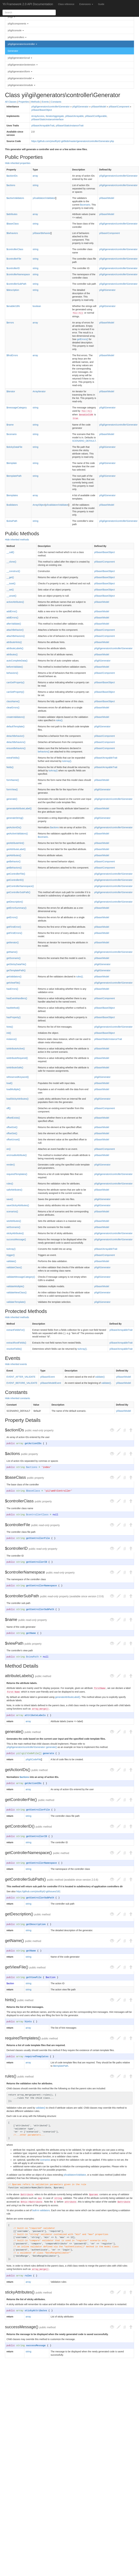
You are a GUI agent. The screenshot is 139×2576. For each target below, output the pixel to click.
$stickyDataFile (14, 447)
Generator (13, 51)
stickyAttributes (36, 2310)
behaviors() (12, 673)
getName (31, 1633)
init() (8, 1033)
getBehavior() (13, 861)
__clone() (11, 561)
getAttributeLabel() (16, 849)
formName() (12, 780)
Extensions (86, 4)
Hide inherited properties (17, 163)
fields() (9, 767)
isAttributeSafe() (14, 1067)
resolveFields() (14, 1349)
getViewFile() (13, 982)
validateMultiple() (15, 1286)
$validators (12, 504)
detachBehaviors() (15, 742)
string (35, 185)
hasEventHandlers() (16, 998)
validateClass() (14, 1267)
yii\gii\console (16, 30)
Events (45, 101)
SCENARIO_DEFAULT (84, 440)
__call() (10, 552)
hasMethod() (13, 1007)
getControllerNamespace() (20, 886)
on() (8, 1149)
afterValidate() (13, 623)
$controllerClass (14, 249)
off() (8, 1108)
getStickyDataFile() (16, 964)
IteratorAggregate (55, 116)
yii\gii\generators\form (20, 71)
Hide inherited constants (17, 1398)
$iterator (10, 391)
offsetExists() (13, 1117)
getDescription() (14, 901)
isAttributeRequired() (17, 1058)
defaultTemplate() (15, 726)
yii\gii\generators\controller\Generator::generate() (31, 1747)
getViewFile (33, 1977)
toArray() (66, 761)
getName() (11, 952)
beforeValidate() (14, 666)
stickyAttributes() (15, 1233)
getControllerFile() (15, 873)
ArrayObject (39, 504)
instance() (11, 1039)
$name (10, 424)
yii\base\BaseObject (41, 110)
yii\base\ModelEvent (50, 1383)
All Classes (10, 101)
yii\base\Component (119, 106)
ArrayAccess (37, 116)
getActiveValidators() (17, 833)
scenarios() (12, 1211)
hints (28, 2021)
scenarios (45, 2159)
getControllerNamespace (41, 1585)
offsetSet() (11, 1133)
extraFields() (12, 757)
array (35, 175)
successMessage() (16, 1239)
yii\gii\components (18, 23)
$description (12, 290)
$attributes (11, 214)
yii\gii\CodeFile (27, 1753)
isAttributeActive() (15, 1048)
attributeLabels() (14, 648)
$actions (10, 185)
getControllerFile (38, 1538)
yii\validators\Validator (44, 198)
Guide (101, 4)
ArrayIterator (39, 391)
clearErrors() (12, 707)
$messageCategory (16, 407)
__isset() (10, 583)
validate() (11, 1261)
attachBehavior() (15, 630)
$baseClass (12, 223)
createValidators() (15, 717)
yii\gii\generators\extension (23, 64)
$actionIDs (11, 175)
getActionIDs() (13, 827)
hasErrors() (12, 989)
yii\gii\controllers (17, 37)
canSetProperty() (15, 692)
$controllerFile (13, 258)
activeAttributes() (15, 602)
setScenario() (13, 1227)
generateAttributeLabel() (19, 808)
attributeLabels (35, 1715)
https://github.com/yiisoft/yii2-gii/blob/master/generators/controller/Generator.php (72, 141)
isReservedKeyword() (17, 1077)
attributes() (12, 654)
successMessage (36, 2345)
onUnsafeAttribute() (16, 1155)
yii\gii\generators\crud (20, 58)
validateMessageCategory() (20, 1277)
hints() (9, 1026)
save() (9, 1199)
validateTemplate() (15, 1302)
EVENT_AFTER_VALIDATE (20, 1376)
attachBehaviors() (15, 636)
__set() (10, 589)
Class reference (66, 4)
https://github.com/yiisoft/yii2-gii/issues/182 (38, 1891)
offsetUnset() (13, 1139)
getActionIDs (33, 1443)
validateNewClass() (16, 1292)
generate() (11, 799)
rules (28, 2275)
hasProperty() (13, 1017)
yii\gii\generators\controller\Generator (50, 106)
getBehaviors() (14, 867)
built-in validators (41, 2210)
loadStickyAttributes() (17, 1098)
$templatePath (13, 476)
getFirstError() (13, 927)
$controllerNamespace (18, 274)
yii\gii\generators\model (21, 78)
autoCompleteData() (16, 660)
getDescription (36, 1924)
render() (10, 1164)
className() (13, 701)
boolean (37, 306)
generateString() (14, 818)
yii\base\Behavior (41, 233)
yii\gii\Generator (80, 106)
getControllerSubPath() (18, 892)
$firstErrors (12, 355)
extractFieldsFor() (15, 1330)
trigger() (10, 1255)
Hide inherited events (16, 1364)
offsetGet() (11, 1127)
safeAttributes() (14, 1189)
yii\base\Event (47, 1376)
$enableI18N (13, 306)
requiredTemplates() (16, 1174)
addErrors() (12, 617)
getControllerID (36, 1562)
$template (11, 463)
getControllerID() (15, 880)
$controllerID (13, 268)
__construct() (13, 571)
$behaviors (12, 233)
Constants (56, 101)
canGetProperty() (15, 682)
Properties (23, 101)
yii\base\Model (98, 106)
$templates (12, 495)
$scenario (85, 204)
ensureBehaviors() (15, 748)
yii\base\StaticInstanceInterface (47, 119)
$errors (10, 322)
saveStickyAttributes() (17, 1205)
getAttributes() (13, 855)
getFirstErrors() (14, 933)
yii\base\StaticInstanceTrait (70, 125)
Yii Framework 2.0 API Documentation (27, 4)
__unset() (11, 595)
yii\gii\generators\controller (22, 44)
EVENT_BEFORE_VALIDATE (21, 1383)
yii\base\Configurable (96, 116)
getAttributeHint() (15, 843)
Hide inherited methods (17, 539)
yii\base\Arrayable (74, 116)
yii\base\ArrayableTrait (42, 125)
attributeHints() (14, 642)
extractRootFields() (16, 1342)
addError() (11, 611)
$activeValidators (15, 198)
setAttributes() (13, 1221)
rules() (59, 720)
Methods (35, 101)
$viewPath (11, 521)
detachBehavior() (15, 736)
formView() (12, 789)
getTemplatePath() (15, 970)
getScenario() (13, 958)
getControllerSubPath (40, 1609)
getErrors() (82, 339)
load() (9, 1083)
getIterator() (12, 942)
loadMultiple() (13, 1089)
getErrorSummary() (16, 908)
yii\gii (11, 16)
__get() (10, 577)
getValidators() (13, 976)
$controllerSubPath (16, 284)
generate (48, 1753)
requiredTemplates (36, 2056)
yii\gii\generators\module (21, 85)
